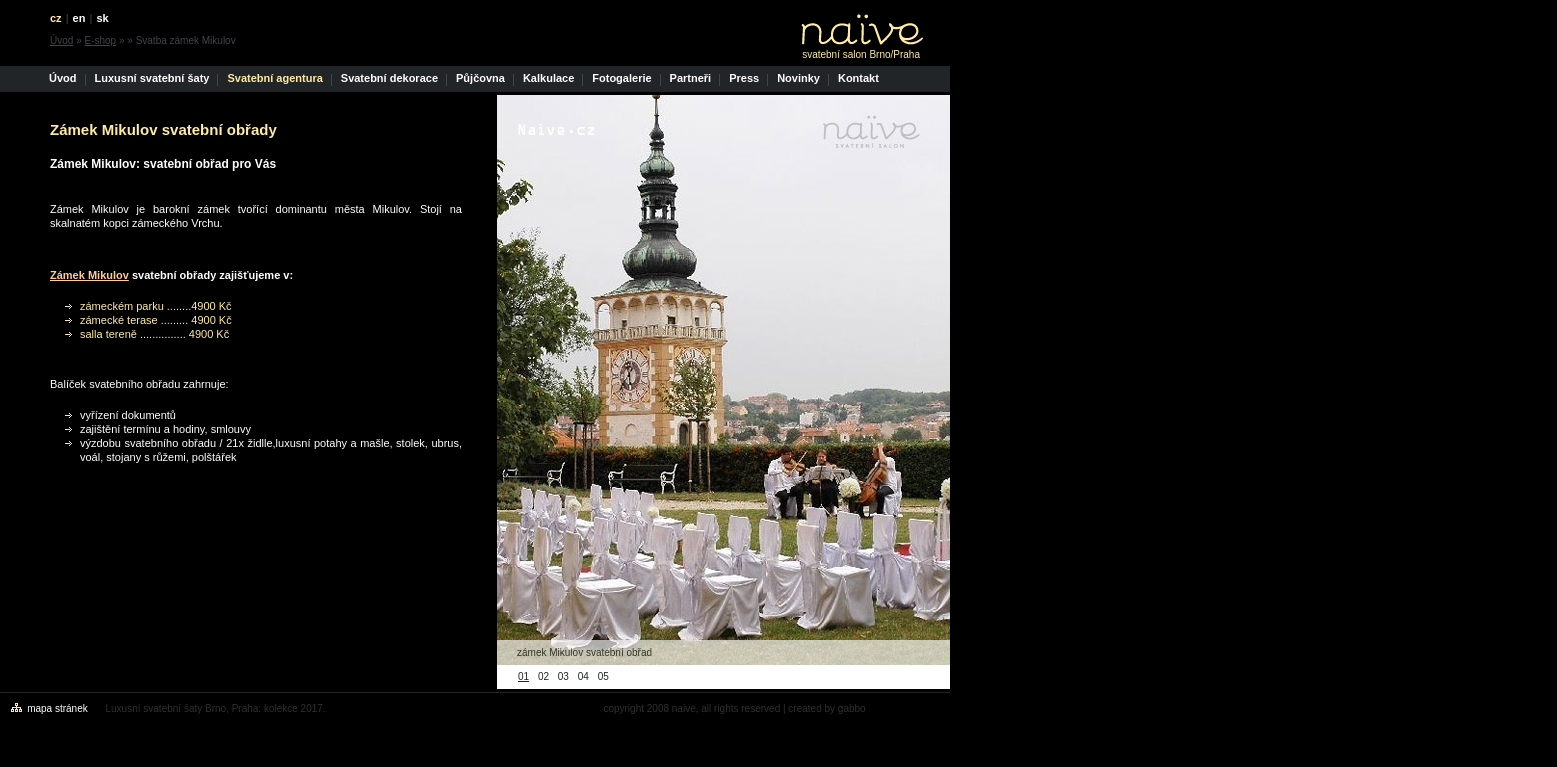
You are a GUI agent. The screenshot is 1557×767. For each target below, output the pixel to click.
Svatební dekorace (389, 78)
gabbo (852, 708)
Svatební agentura (274, 78)
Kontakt (858, 78)
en (79, 18)
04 (583, 676)
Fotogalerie (621, 78)
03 (563, 676)
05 (603, 676)
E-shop (100, 40)
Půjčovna (480, 78)
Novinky (798, 78)
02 (543, 676)
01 (523, 676)
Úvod (61, 40)
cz (56, 18)
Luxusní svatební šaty (152, 78)
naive (684, 708)
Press (744, 78)
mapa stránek (57, 708)
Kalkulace (548, 78)
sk (102, 18)
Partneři (691, 78)
